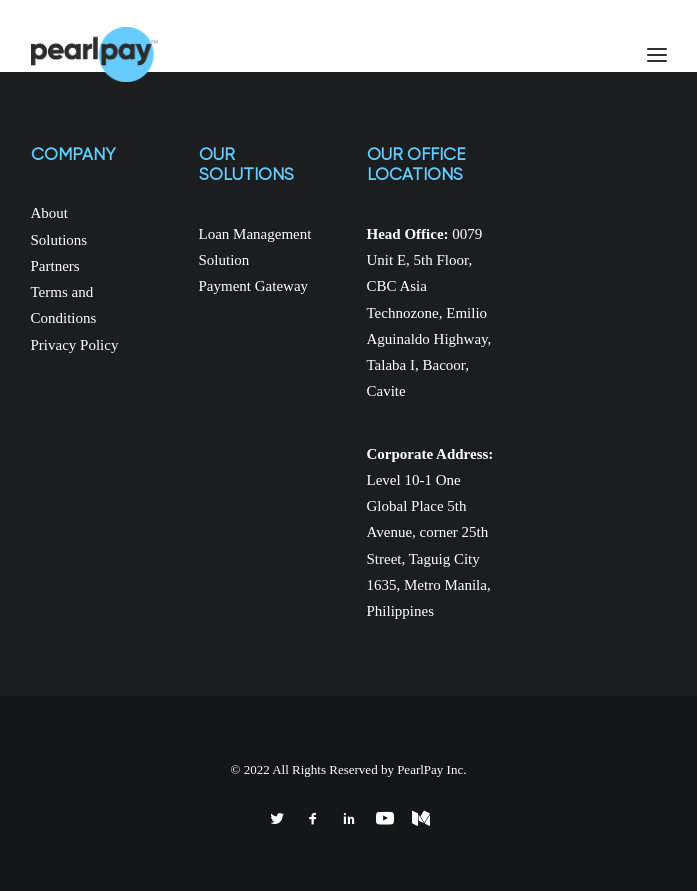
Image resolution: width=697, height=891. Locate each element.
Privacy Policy (75, 345)
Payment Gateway (254, 286)
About (50, 213)
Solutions (59, 240)
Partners (55, 266)
